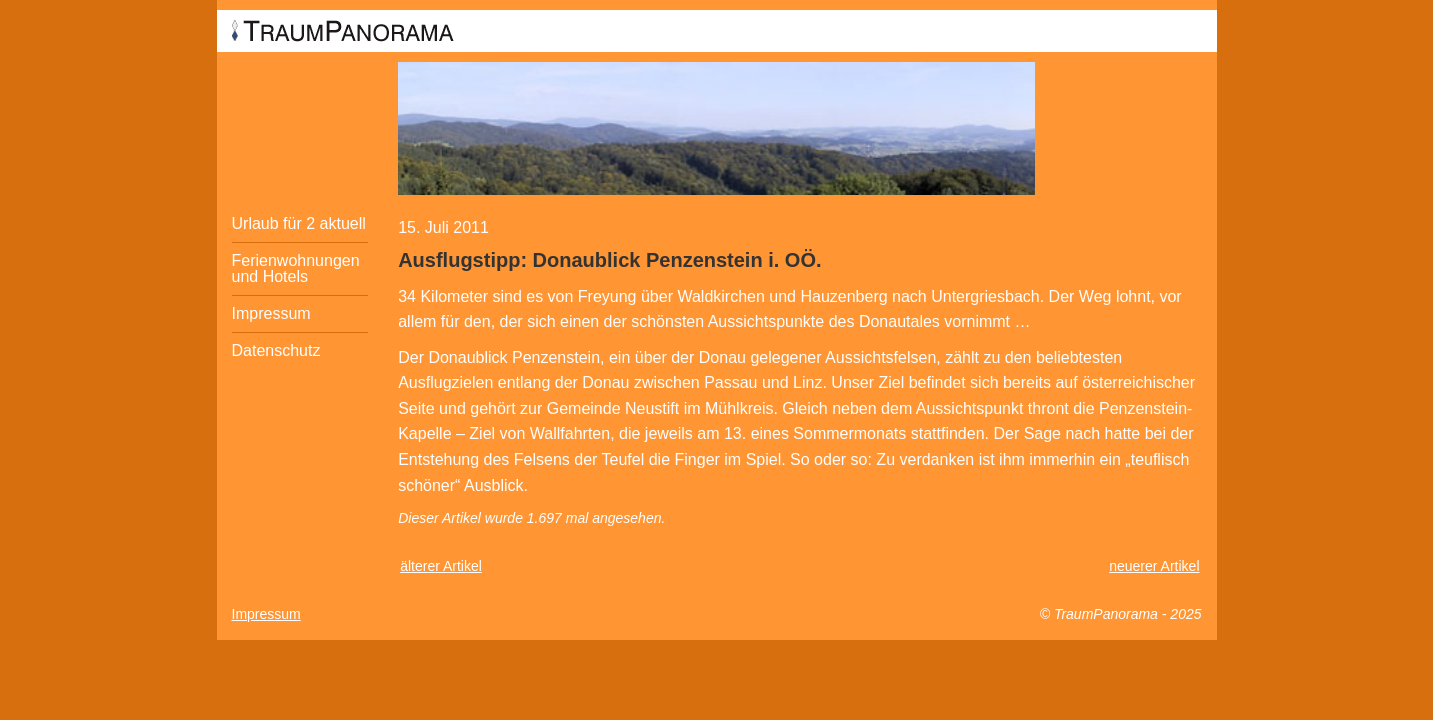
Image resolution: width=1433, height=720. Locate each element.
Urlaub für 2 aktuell (299, 223)
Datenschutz (276, 350)
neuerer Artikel (1154, 566)
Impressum (271, 313)
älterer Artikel (441, 566)
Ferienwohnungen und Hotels (296, 268)
